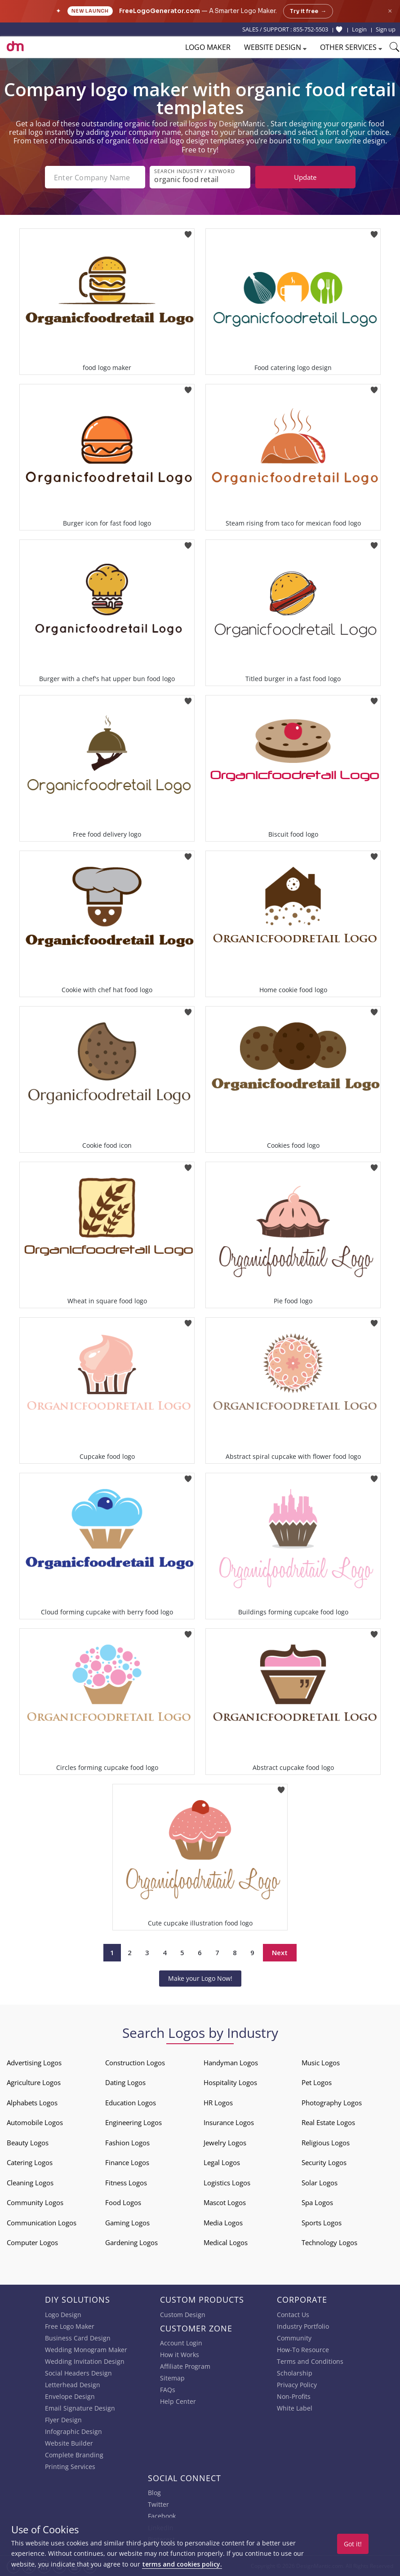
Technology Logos (329, 2242)
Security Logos (324, 2162)
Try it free (308, 11)
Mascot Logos (225, 2202)
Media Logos (223, 2222)
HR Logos (218, 2102)
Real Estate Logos (328, 2122)
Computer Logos (32, 2242)
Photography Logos (332, 2102)
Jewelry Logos (225, 2142)
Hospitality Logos (230, 2082)
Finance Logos (127, 2162)
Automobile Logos (35, 2122)
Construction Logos (135, 2062)
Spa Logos (317, 2202)
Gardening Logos (131, 2242)
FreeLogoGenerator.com (159, 11)
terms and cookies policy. (182, 2564)
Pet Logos (317, 2082)
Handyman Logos (231, 2062)
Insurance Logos (229, 2122)
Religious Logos (326, 2142)
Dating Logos (125, 2082)
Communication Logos (41, 2222)
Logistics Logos (227, 2182)
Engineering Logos (133, 2122)
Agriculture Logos (34, 2082)
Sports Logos (322, 2222)
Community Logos (35, 2202)
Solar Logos (320, 2182)
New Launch (90, 11)
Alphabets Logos (32, 2102)
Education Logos (130, 2102)
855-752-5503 (310, 29)
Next (280, 1952)
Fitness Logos (126, 2182)
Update (305, 177)
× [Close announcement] (390, 11)
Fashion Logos (127, 2142)
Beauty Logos (28, 2142)
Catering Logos (30, 2162)
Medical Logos (226, 2242)
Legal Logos (222, 2162)
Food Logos (123, 2202)
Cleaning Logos (30, 2182)
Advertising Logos (34, 2062)
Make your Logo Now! (200, 1978)
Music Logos (321, 2062)
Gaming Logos (127, 2222)
